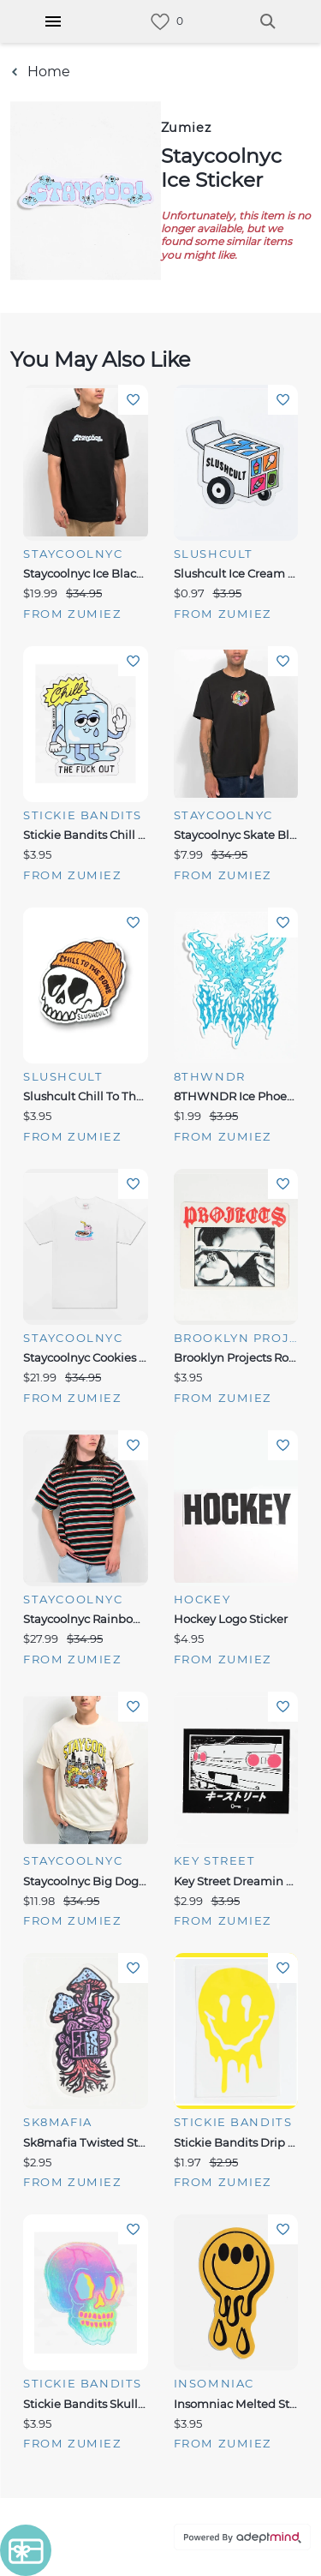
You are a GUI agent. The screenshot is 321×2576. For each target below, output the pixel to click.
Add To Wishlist (133, 399)
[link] (160, 22)
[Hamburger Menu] (53, 21)
